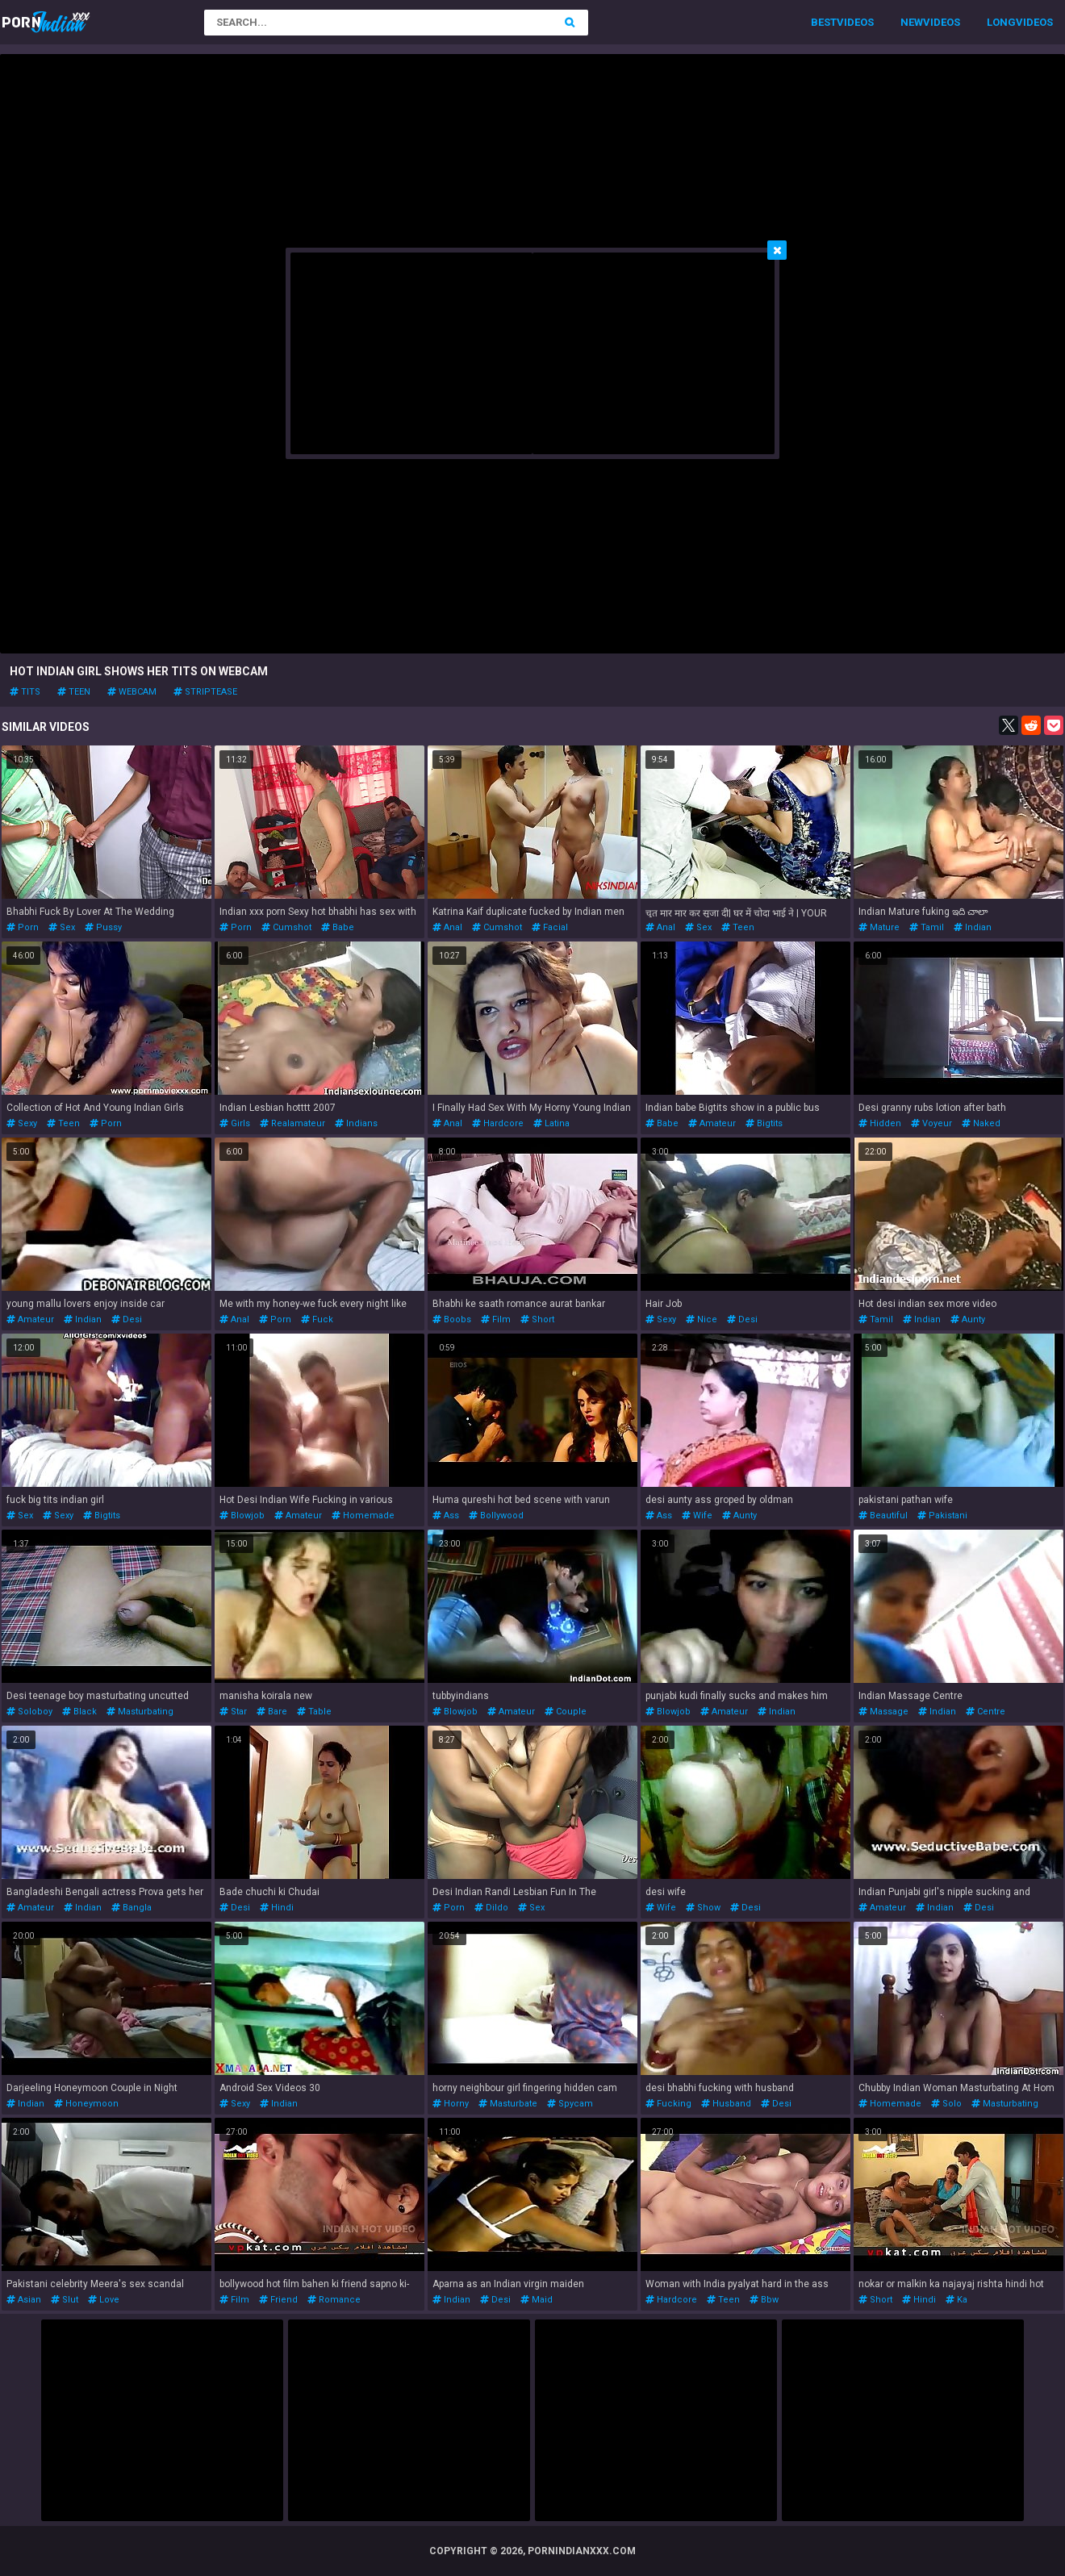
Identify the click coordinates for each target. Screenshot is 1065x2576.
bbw (764, 2299)
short (537, 1319)
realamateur (292, 1123)
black (79, 1711)
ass (445, 1515)
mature (879, 927)
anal (447, 927)
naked (981, 1123)
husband (726, 2103)
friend (278, 2299)
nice (701, 1319)
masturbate (507, 2103)
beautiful (883, 1515)
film (496, 1319)
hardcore (498, 1123)
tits (25, 692)
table (314, 1711)
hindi (277, 1907)
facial (550, 927)
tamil (926, 927)
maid (536, 2299)
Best (824, 22)
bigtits (764, 1123)
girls (234, 1123)
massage (883, 1711)
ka (956, 2299)
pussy (103, 927)
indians (356, 1123)
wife (697, 1515)
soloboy (29, 1711)
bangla (131, 1907)
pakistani (942, 1515)
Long (1001, 22)
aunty (967, 1319)
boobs (451, 1319)
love (103, 2299)
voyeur (931, 1123)
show (703, 1907)
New (911, 22)
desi (126, 1319)
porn (22, 927)
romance (334, 2299)
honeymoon (86, 2103)
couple (566, 1711)
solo (946, 2103)
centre (985, 1711)
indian (973, 927)
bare (272, 1711)
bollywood (496, 1515)
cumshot (286, 927)
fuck (317, 1319)
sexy (21, 1123)
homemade (363, 1515)
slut (64, 2299)
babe (337, 927)
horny (450, 2103)
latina (551, 1123)
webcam (132, 692)
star (233, 1711)
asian (23, 2299)
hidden (879, 1123)
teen (73, 692)
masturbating (139, 1711)
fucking (668, 2103)
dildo (491, 1907)
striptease (205, 692)
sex (61, 927)
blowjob (242, 1515)
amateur (712, 1123)
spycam (570, 2103)
